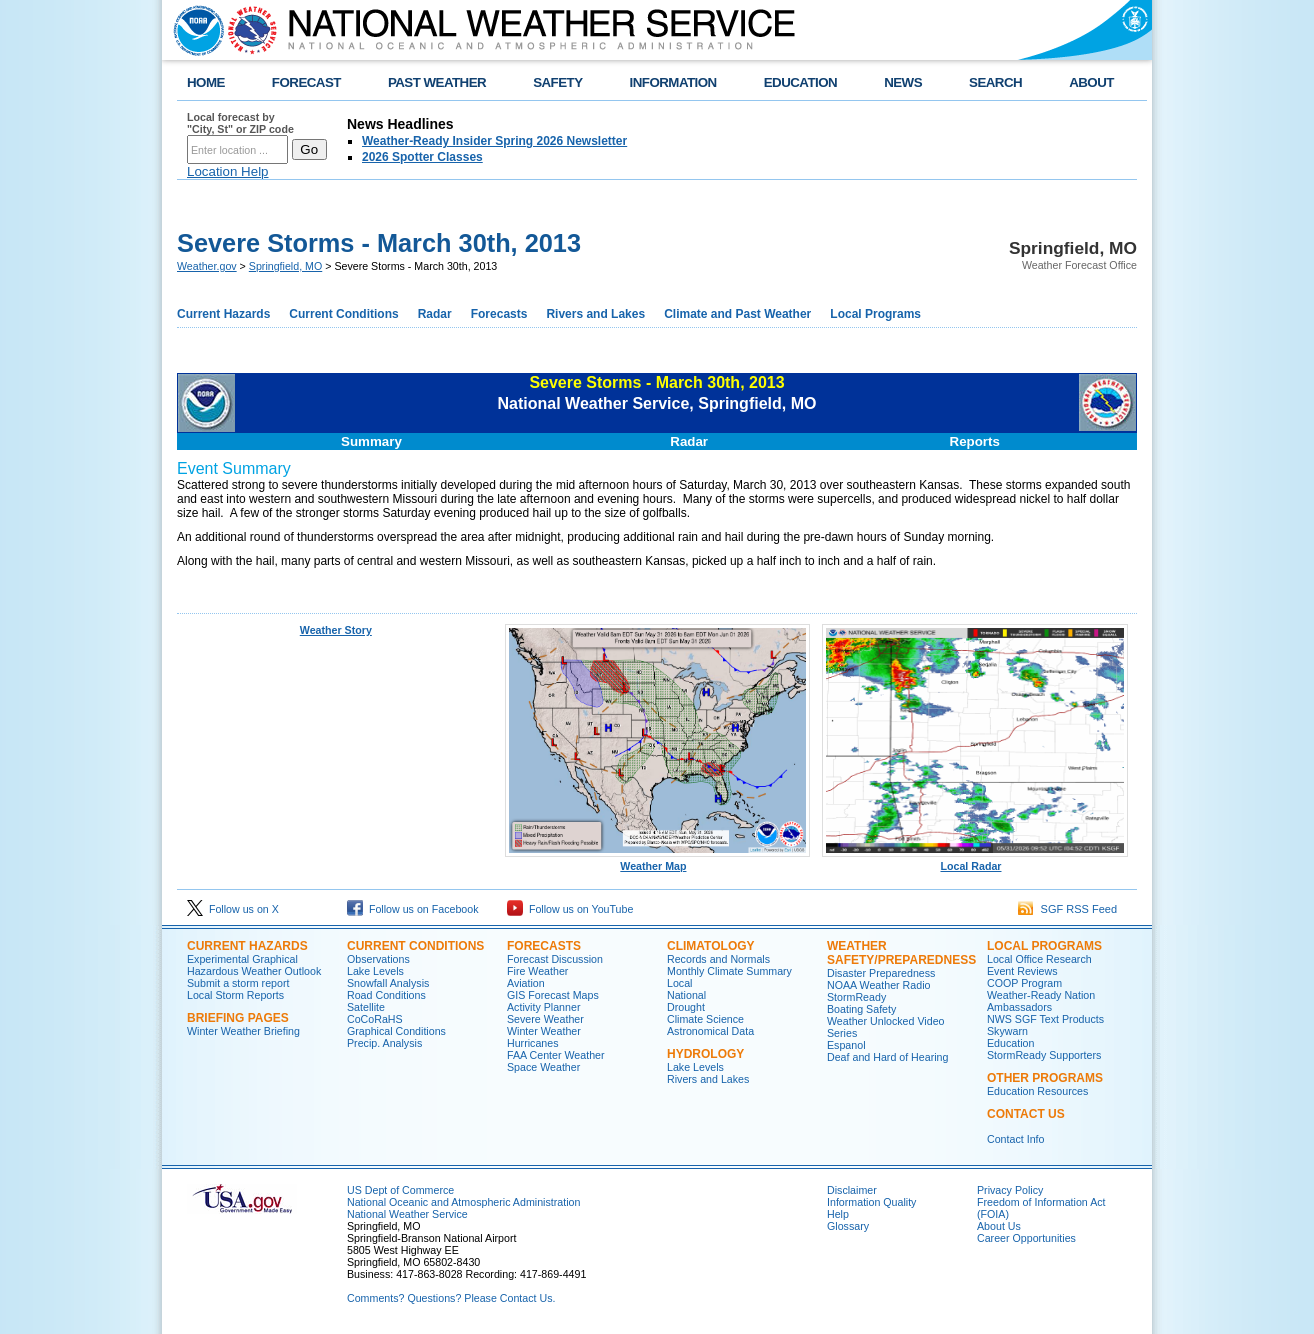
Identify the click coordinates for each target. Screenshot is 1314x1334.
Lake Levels (375, 971)
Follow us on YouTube (570, 909)
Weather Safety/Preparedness (901, 953)
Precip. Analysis (384, 1043)
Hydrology (705, 1054)
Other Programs (1045, 1078)
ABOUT (1091, 82)
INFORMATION (673, 82)
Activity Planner (543, 1007)
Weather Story (336, 630)
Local (679, 983)
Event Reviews (1022, 971)
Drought (686, 1007)
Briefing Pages (238, 1018)
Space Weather (543, 1067)
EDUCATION (800, 82)
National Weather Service (407, 1214)
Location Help (228, 171)
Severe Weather (545, 1019)
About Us (999, 1226)
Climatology (711, 946)
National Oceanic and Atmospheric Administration (463, 1202)
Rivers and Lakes (595, 314)
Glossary (848, 1226)
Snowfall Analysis (388, 983)
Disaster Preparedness (881, 973)
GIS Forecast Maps (553, 995)
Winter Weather (544, 1031)
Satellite (366, 1007)
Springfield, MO (285, 266)
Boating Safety (861, 1009)
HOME (206, 82)
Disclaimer (852, 1190)
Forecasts (499, 314)
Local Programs (875, 314)
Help (838, 1214)
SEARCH (995, 82)
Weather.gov (207, 266)
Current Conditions (343, 314)
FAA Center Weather (556, 1055)
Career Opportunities (1026, 1238)
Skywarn (1007, 1031)
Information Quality (871, 1202)
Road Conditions (386, 995)
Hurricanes (533, 1043)
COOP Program (1024, 983)
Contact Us (1026, 1114)
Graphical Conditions (396, 1031)
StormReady (856, 997)
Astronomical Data (710, 1031)
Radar (435, 314)
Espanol (846, 1045)
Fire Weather (537, 971)
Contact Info (1015, 1139)
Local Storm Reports (235, 995)
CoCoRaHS (375, 1019)
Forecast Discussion (555, 959)
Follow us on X (233, 909)
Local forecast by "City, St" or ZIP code (240, 123)
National (686, 995)
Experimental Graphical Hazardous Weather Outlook (254, 965)
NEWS (903, 82)
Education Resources (1037, 1091)
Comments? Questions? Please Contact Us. (451, 1298)
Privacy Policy (1010, 1190)
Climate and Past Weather (737, 314)
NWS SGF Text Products (1045, 1019)
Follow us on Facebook (413, 909)
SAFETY (557, 82)
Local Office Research (1039, 959)
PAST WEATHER (437, 82)
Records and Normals (718, 959)
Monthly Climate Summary (729, 971)
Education (1010, 1043)
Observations (378, 959)
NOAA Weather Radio (878, 985)
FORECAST (306, 82)
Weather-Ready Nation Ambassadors (1041, 1001)
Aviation (526, 983)
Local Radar (975, 861)
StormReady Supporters (1044, 1055)
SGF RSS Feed (1067, 909)
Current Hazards (223, 314)
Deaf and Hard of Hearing (887, 1057)
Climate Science (705, 1019)
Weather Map (658, 861)
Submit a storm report (238, 983)
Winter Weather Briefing (243, 1031)
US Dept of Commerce (400, 1190)
